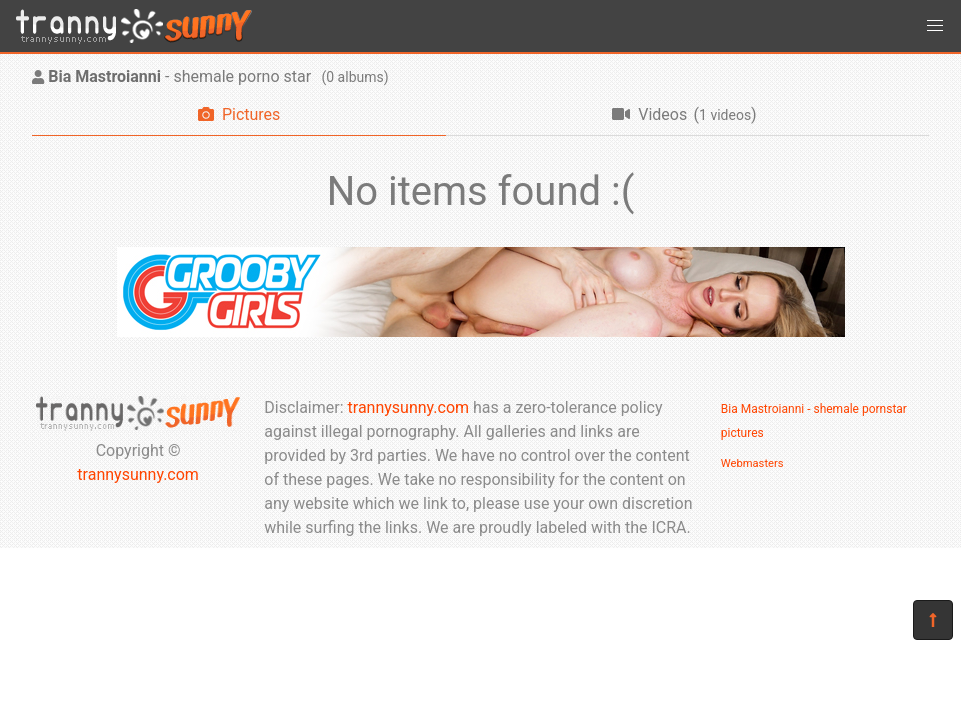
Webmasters (752, 463)
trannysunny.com (138, 474)
